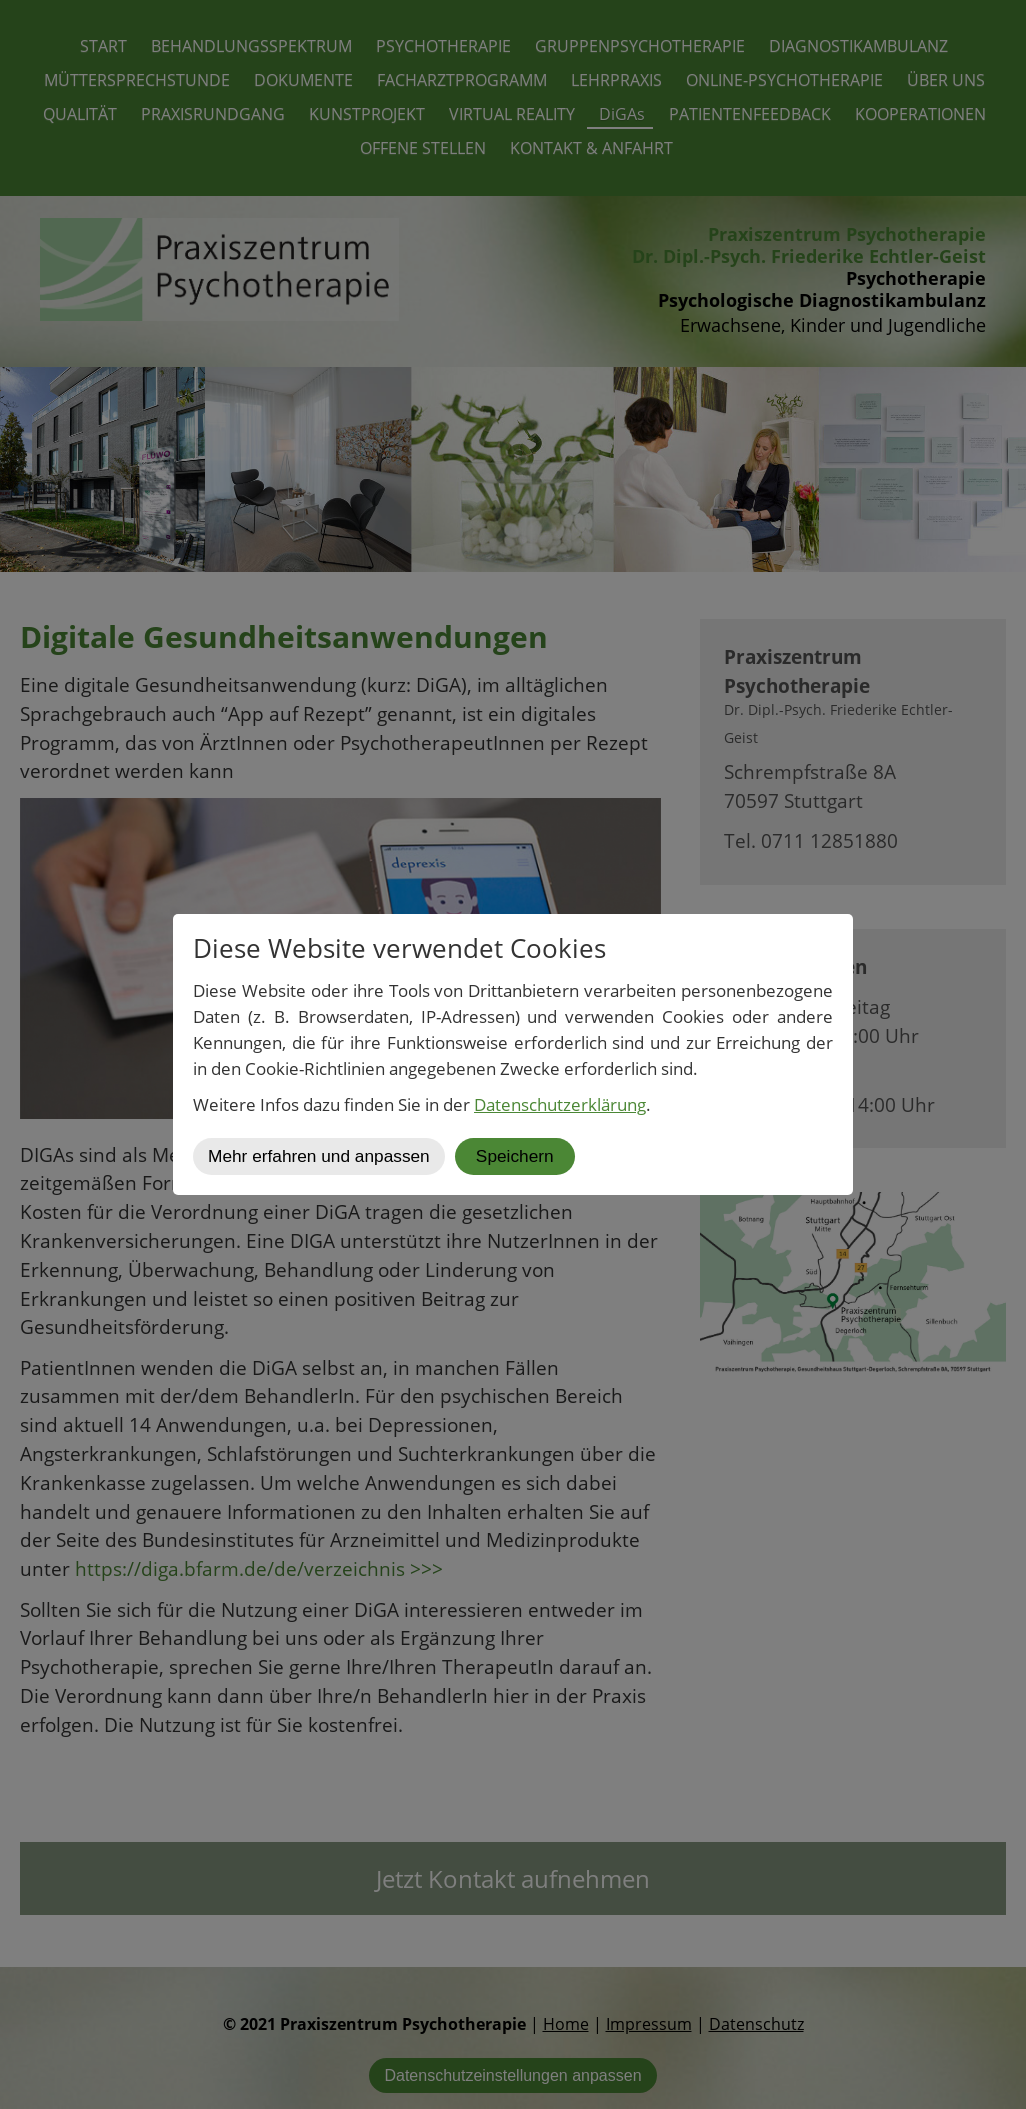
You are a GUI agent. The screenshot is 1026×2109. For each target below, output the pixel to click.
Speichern (515, 1156)
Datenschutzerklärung (560, 1104)
